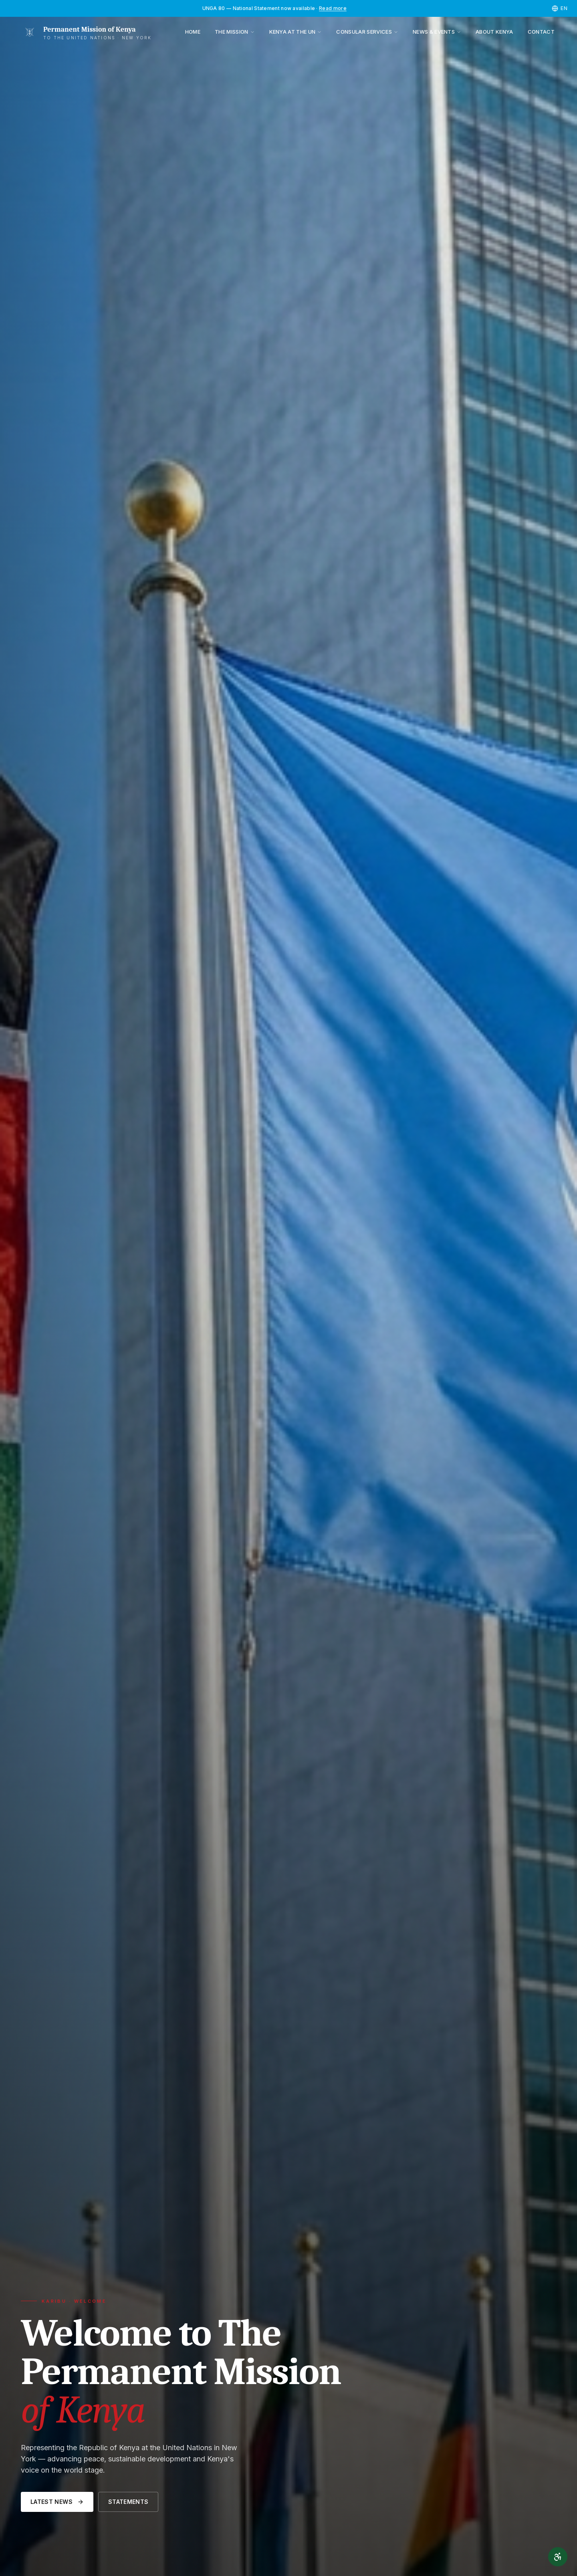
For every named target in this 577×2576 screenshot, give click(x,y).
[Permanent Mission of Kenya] (86, 32)
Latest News (57, 2501)
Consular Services (367, 31)
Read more (333, 8)
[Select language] (560, 8)
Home (192, 31)
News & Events (437, 31)
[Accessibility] (557, 2556)
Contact (541, 31)
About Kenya (494, 31)
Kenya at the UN (295, 31)
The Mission (235, 31)
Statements (128, 2501)
